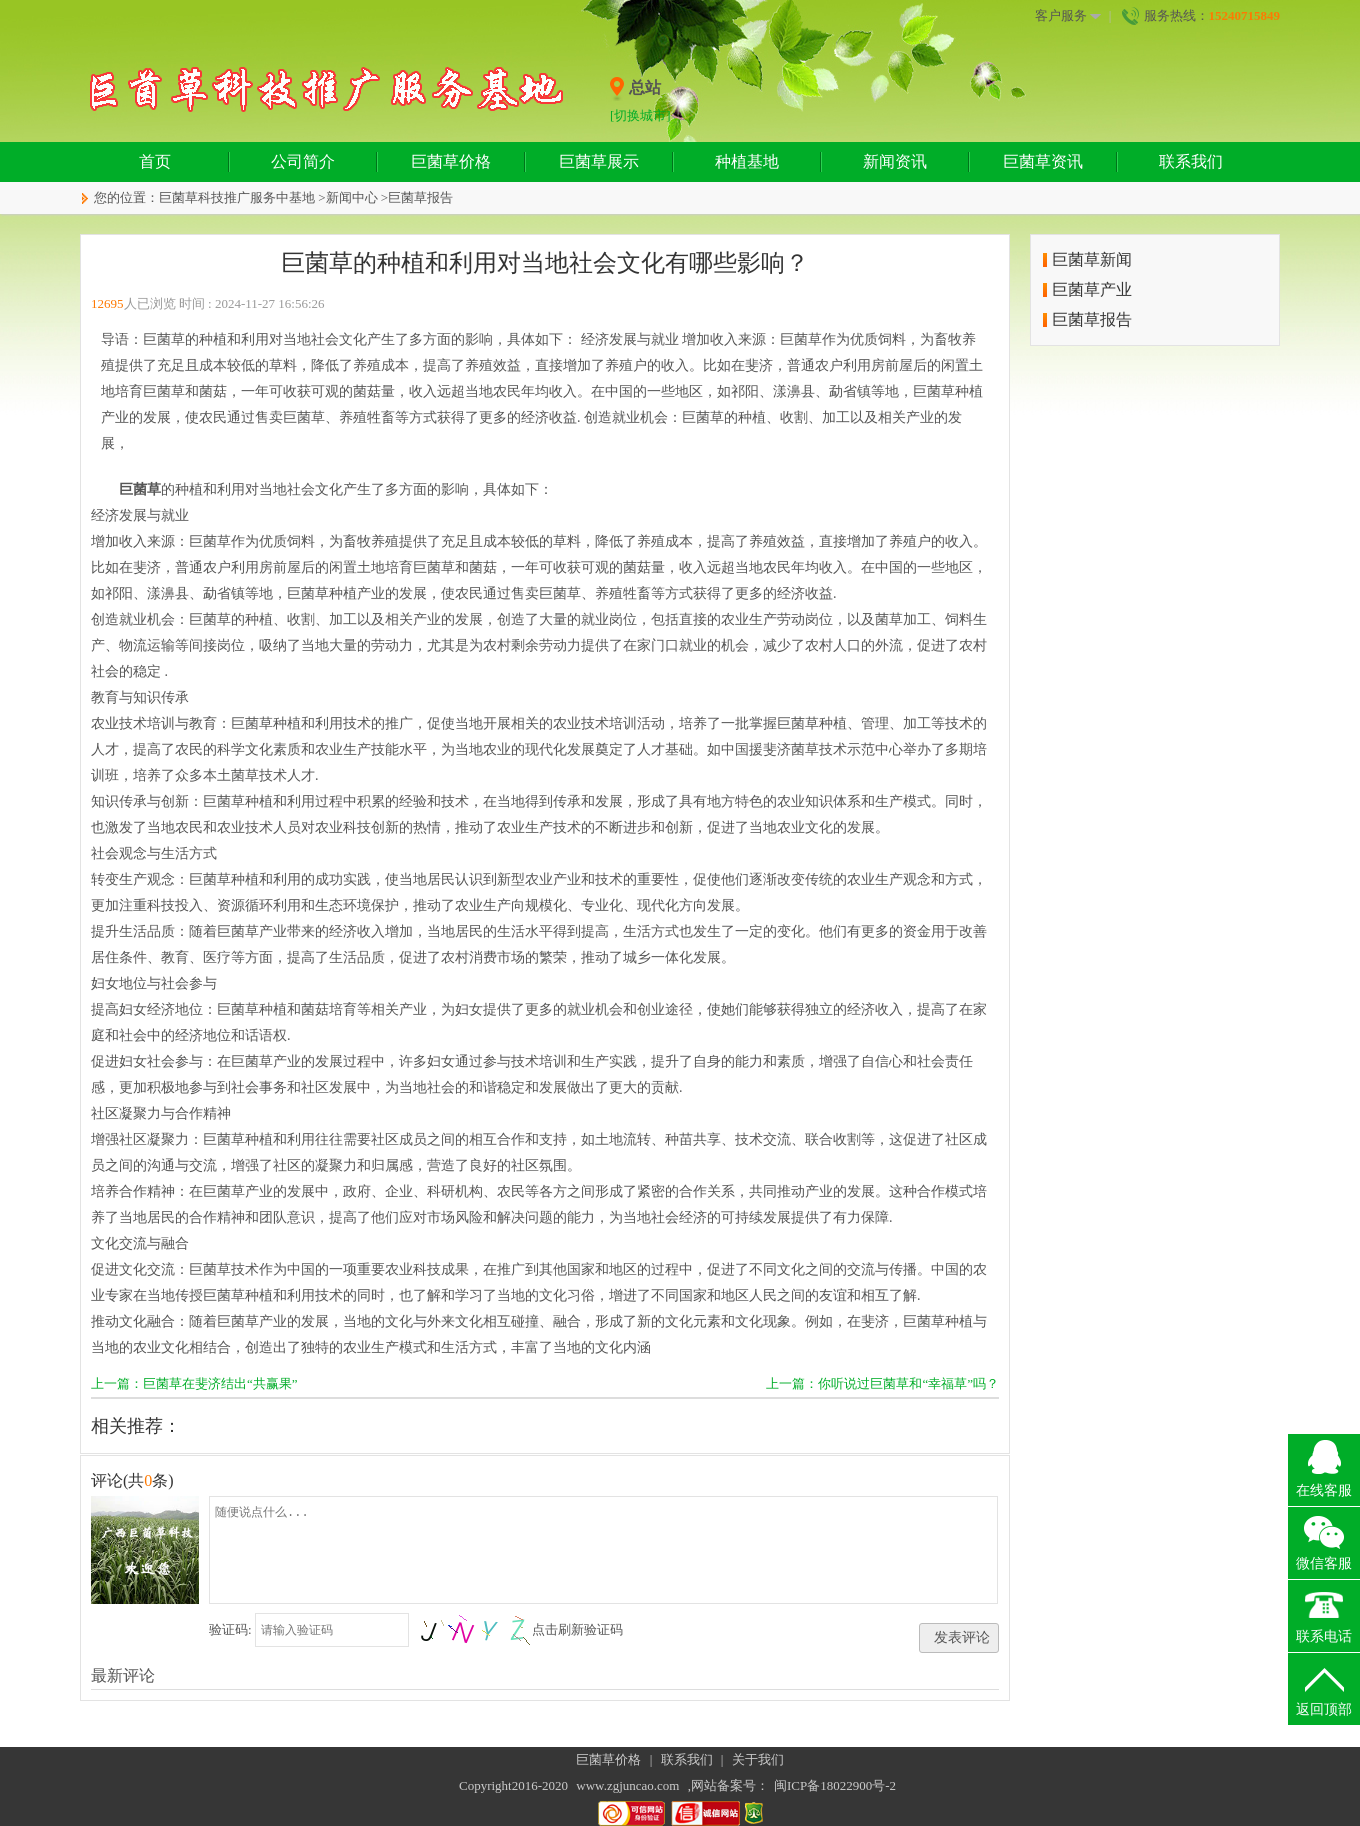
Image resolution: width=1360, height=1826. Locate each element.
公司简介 (303, 161)
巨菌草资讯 (1043, 161)
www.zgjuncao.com (627, 1785)
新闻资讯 (895, 161)
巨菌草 (140, 489)
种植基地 (747, 161)
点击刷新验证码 (577, 1629)
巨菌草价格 (451, 161)
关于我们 (758, 1759)
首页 (155, 161)
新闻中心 (352, 197)
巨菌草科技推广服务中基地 (237, 197)
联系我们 (1191, 161)
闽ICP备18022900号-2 (835, 1785)
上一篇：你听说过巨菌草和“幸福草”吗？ (882, 1383)
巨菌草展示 (599, 161)
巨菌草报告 (420, 197)
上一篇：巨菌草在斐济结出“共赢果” (194, 1383)
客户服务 (1068, 16)
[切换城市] (640, 115)
